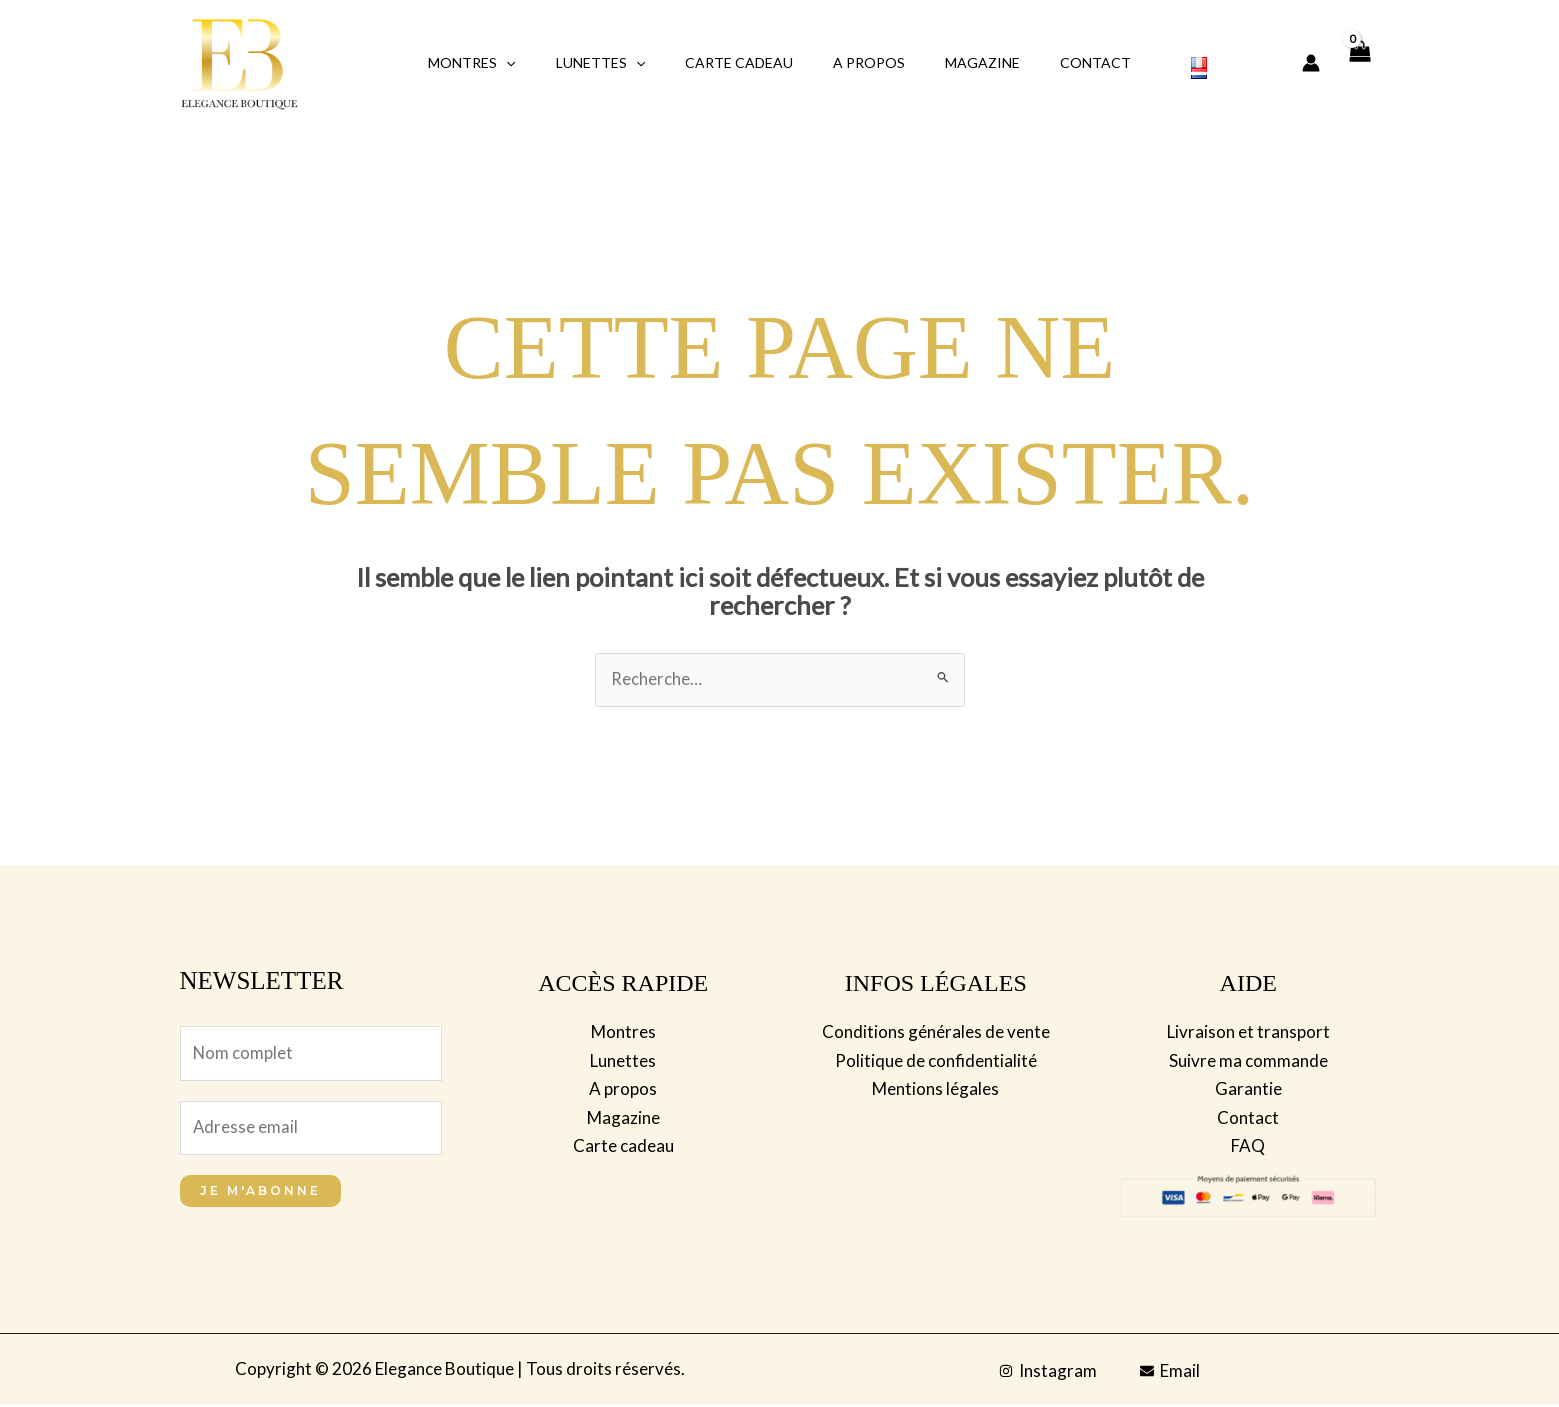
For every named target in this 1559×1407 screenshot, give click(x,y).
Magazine (964, 62)
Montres (501, 63)
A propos (863, 62)
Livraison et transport (1248, 1032)
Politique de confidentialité (936, 1060)
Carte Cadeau (745, 62)
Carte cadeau (623, 1144)
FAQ (1248, 1144)
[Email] (1171, 1373)
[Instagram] (1048, 1373)
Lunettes (618, 63)
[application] (536, 63)
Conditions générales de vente (936, 1032)
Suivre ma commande (1248, 1060)
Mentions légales (935, 1088)
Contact (1065, 62)
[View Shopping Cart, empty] (1360, 63)
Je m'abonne (260, 1193)
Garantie (1248, 1088)
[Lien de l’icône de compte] (1311, 63)
